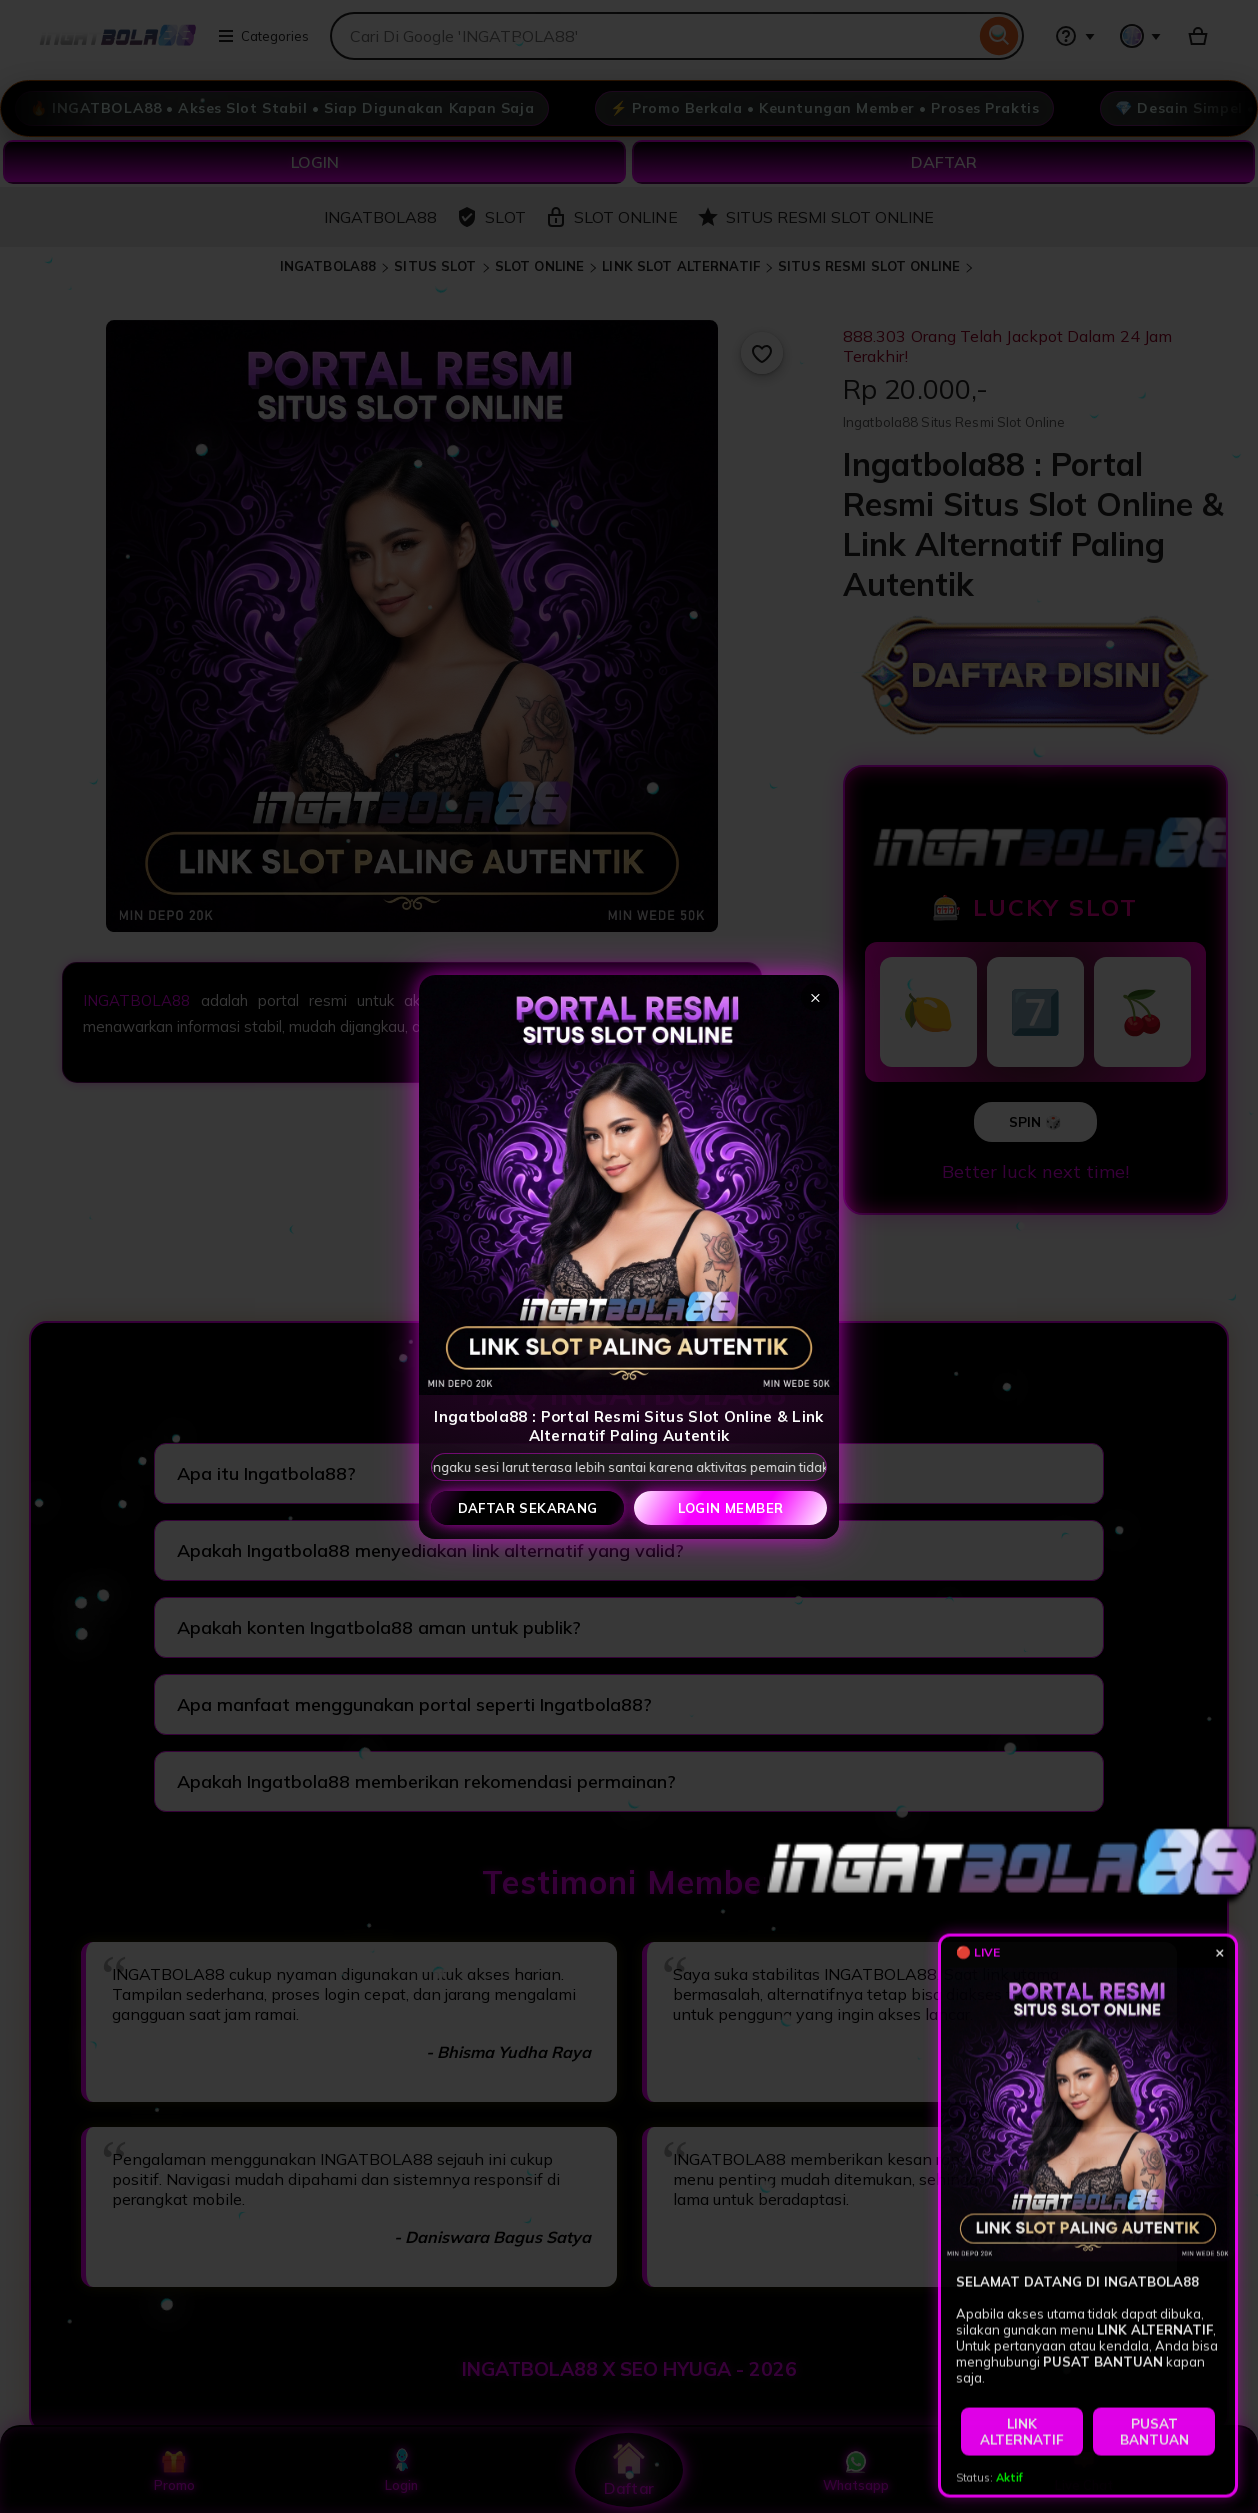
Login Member (731, 1508)
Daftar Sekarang (528, 1508)
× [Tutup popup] (815, 996)
